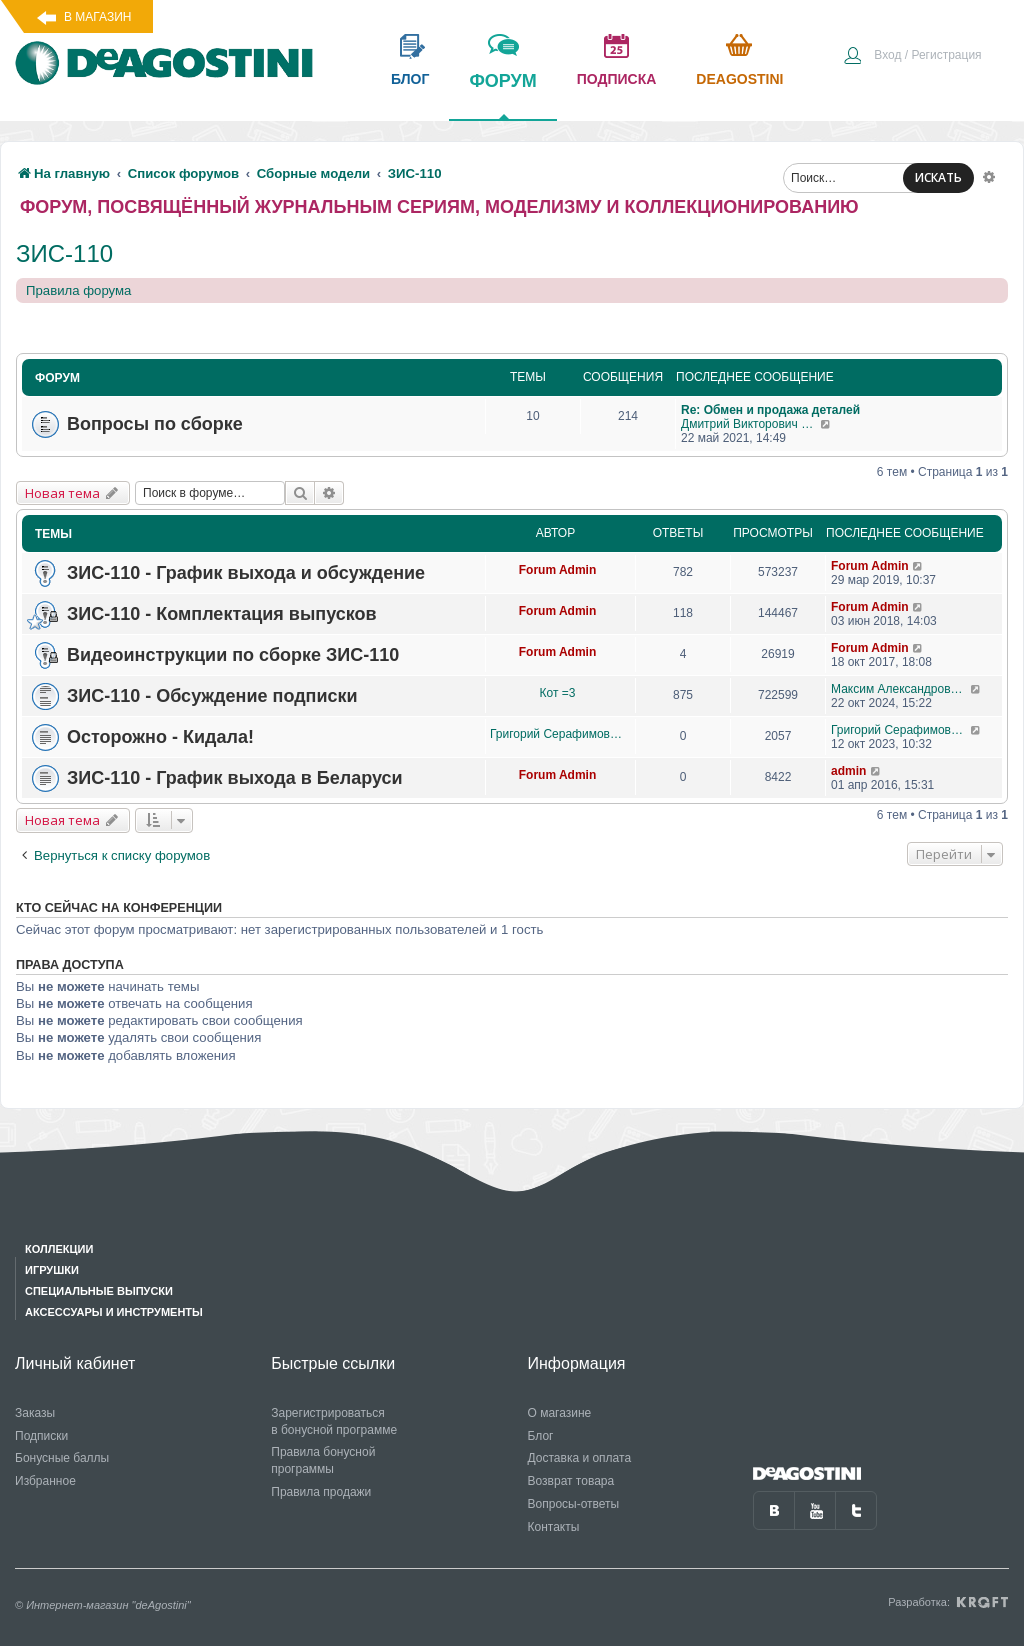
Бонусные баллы (62, 1458)
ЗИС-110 (64, 253)
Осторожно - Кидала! (160, 737)
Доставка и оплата (580, 1458)
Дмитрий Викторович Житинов (750, 424)
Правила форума (78, 290)
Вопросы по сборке (155, 424)
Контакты (554, 1527)
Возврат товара (571, 1481)
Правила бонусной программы (323, 1460)
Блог (541, 1436)
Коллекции (59, 1249)
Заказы (35, 1413)
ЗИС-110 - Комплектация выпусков (222, 614)
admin (848, 771)
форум (502, 95)
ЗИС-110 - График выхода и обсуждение (246, 573)
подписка (617, 79)
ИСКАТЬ (938, 177)
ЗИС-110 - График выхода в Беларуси (235, 778)
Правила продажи (321, 1492)
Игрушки (52, 1270)
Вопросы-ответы (574, 1504)
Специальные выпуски (99, 1291)
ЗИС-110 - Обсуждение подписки (212, 696)
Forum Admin (558, 570)
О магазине (560, 1413)
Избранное (45, 1481)
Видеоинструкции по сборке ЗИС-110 (233, 655)
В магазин (97, 17)
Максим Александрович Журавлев (900, 689)
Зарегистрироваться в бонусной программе (334, 1421)
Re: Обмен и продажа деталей (770, 410)
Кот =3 (558, 693)
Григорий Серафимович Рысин (557, 734)
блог (410, 79)
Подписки (41, 1436)
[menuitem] (912, 57)
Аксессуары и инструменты (114, 1312)
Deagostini (739, 79)
